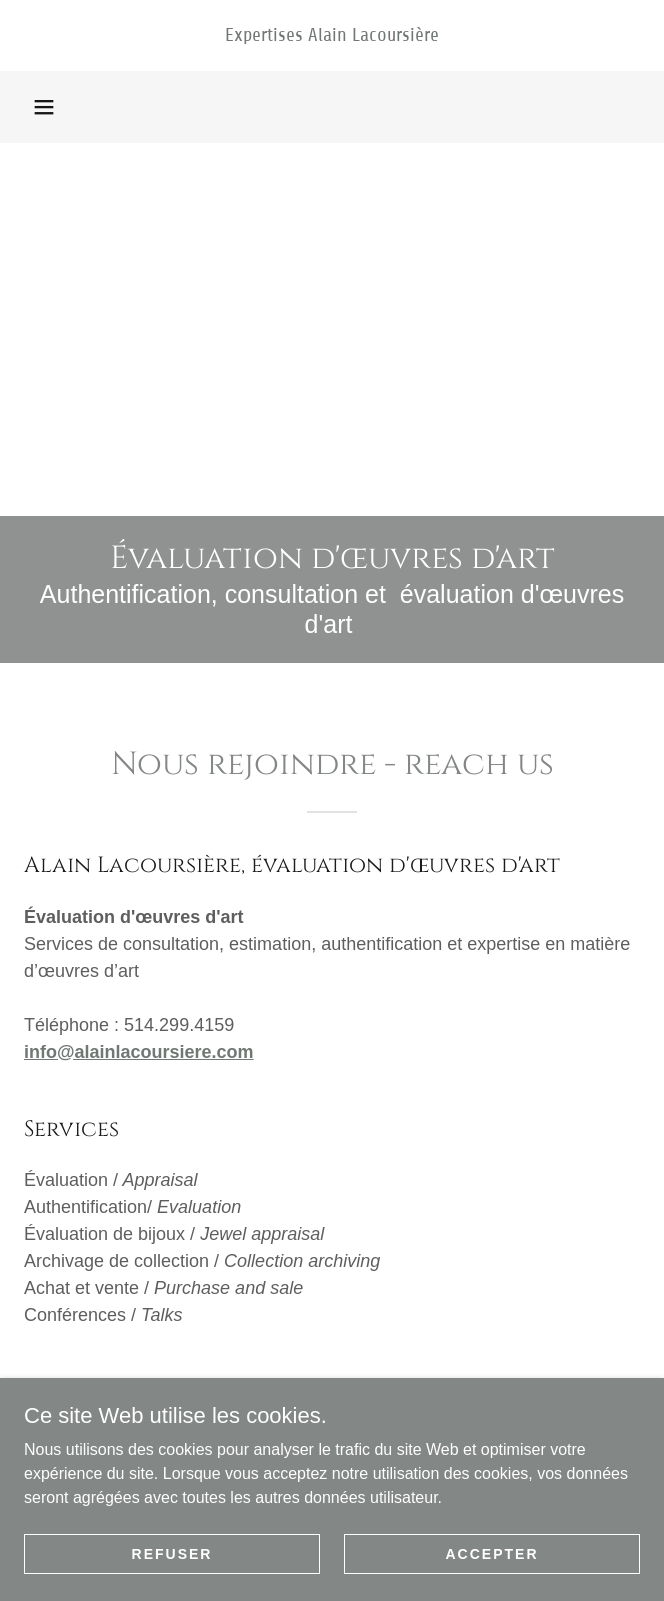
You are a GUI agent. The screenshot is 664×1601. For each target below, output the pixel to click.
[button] (44, 107)
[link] (332, 35)
